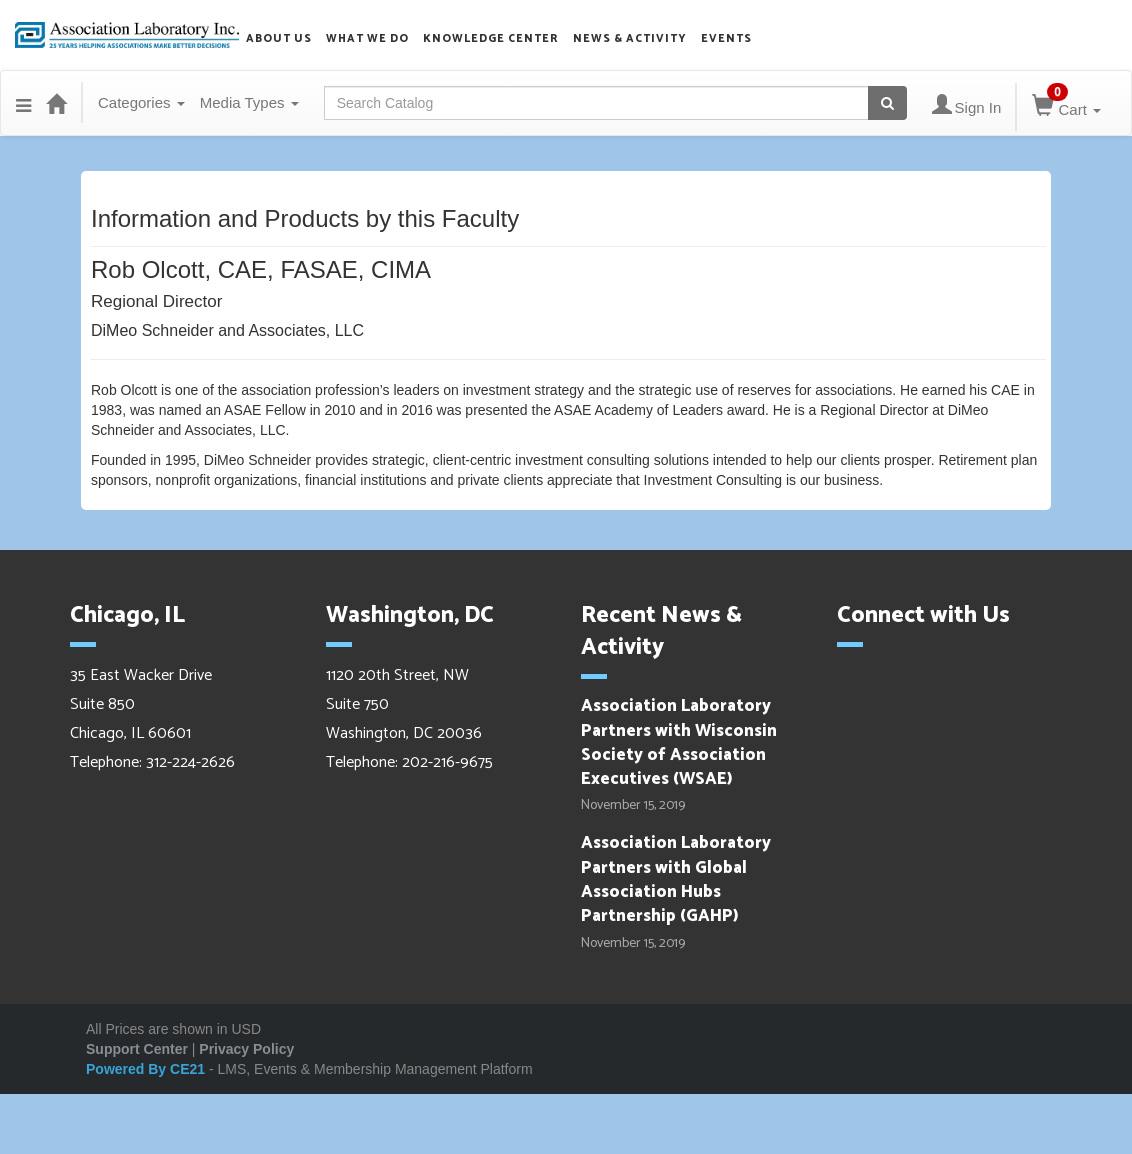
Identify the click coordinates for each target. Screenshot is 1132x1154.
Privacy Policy (246, 1049)
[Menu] (23, 103)
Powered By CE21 (147, 1069)
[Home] (56, 103)
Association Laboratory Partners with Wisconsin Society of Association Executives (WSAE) (679, 742)
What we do (367, 39)
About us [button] (279, 39)
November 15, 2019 (633, 806)
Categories (141, 102)
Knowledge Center (491, 39)
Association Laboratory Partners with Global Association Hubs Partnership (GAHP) (676, 879)
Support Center (137, 1049)
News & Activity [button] (630, 39)
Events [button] (726, 39)
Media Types (249, 102)
